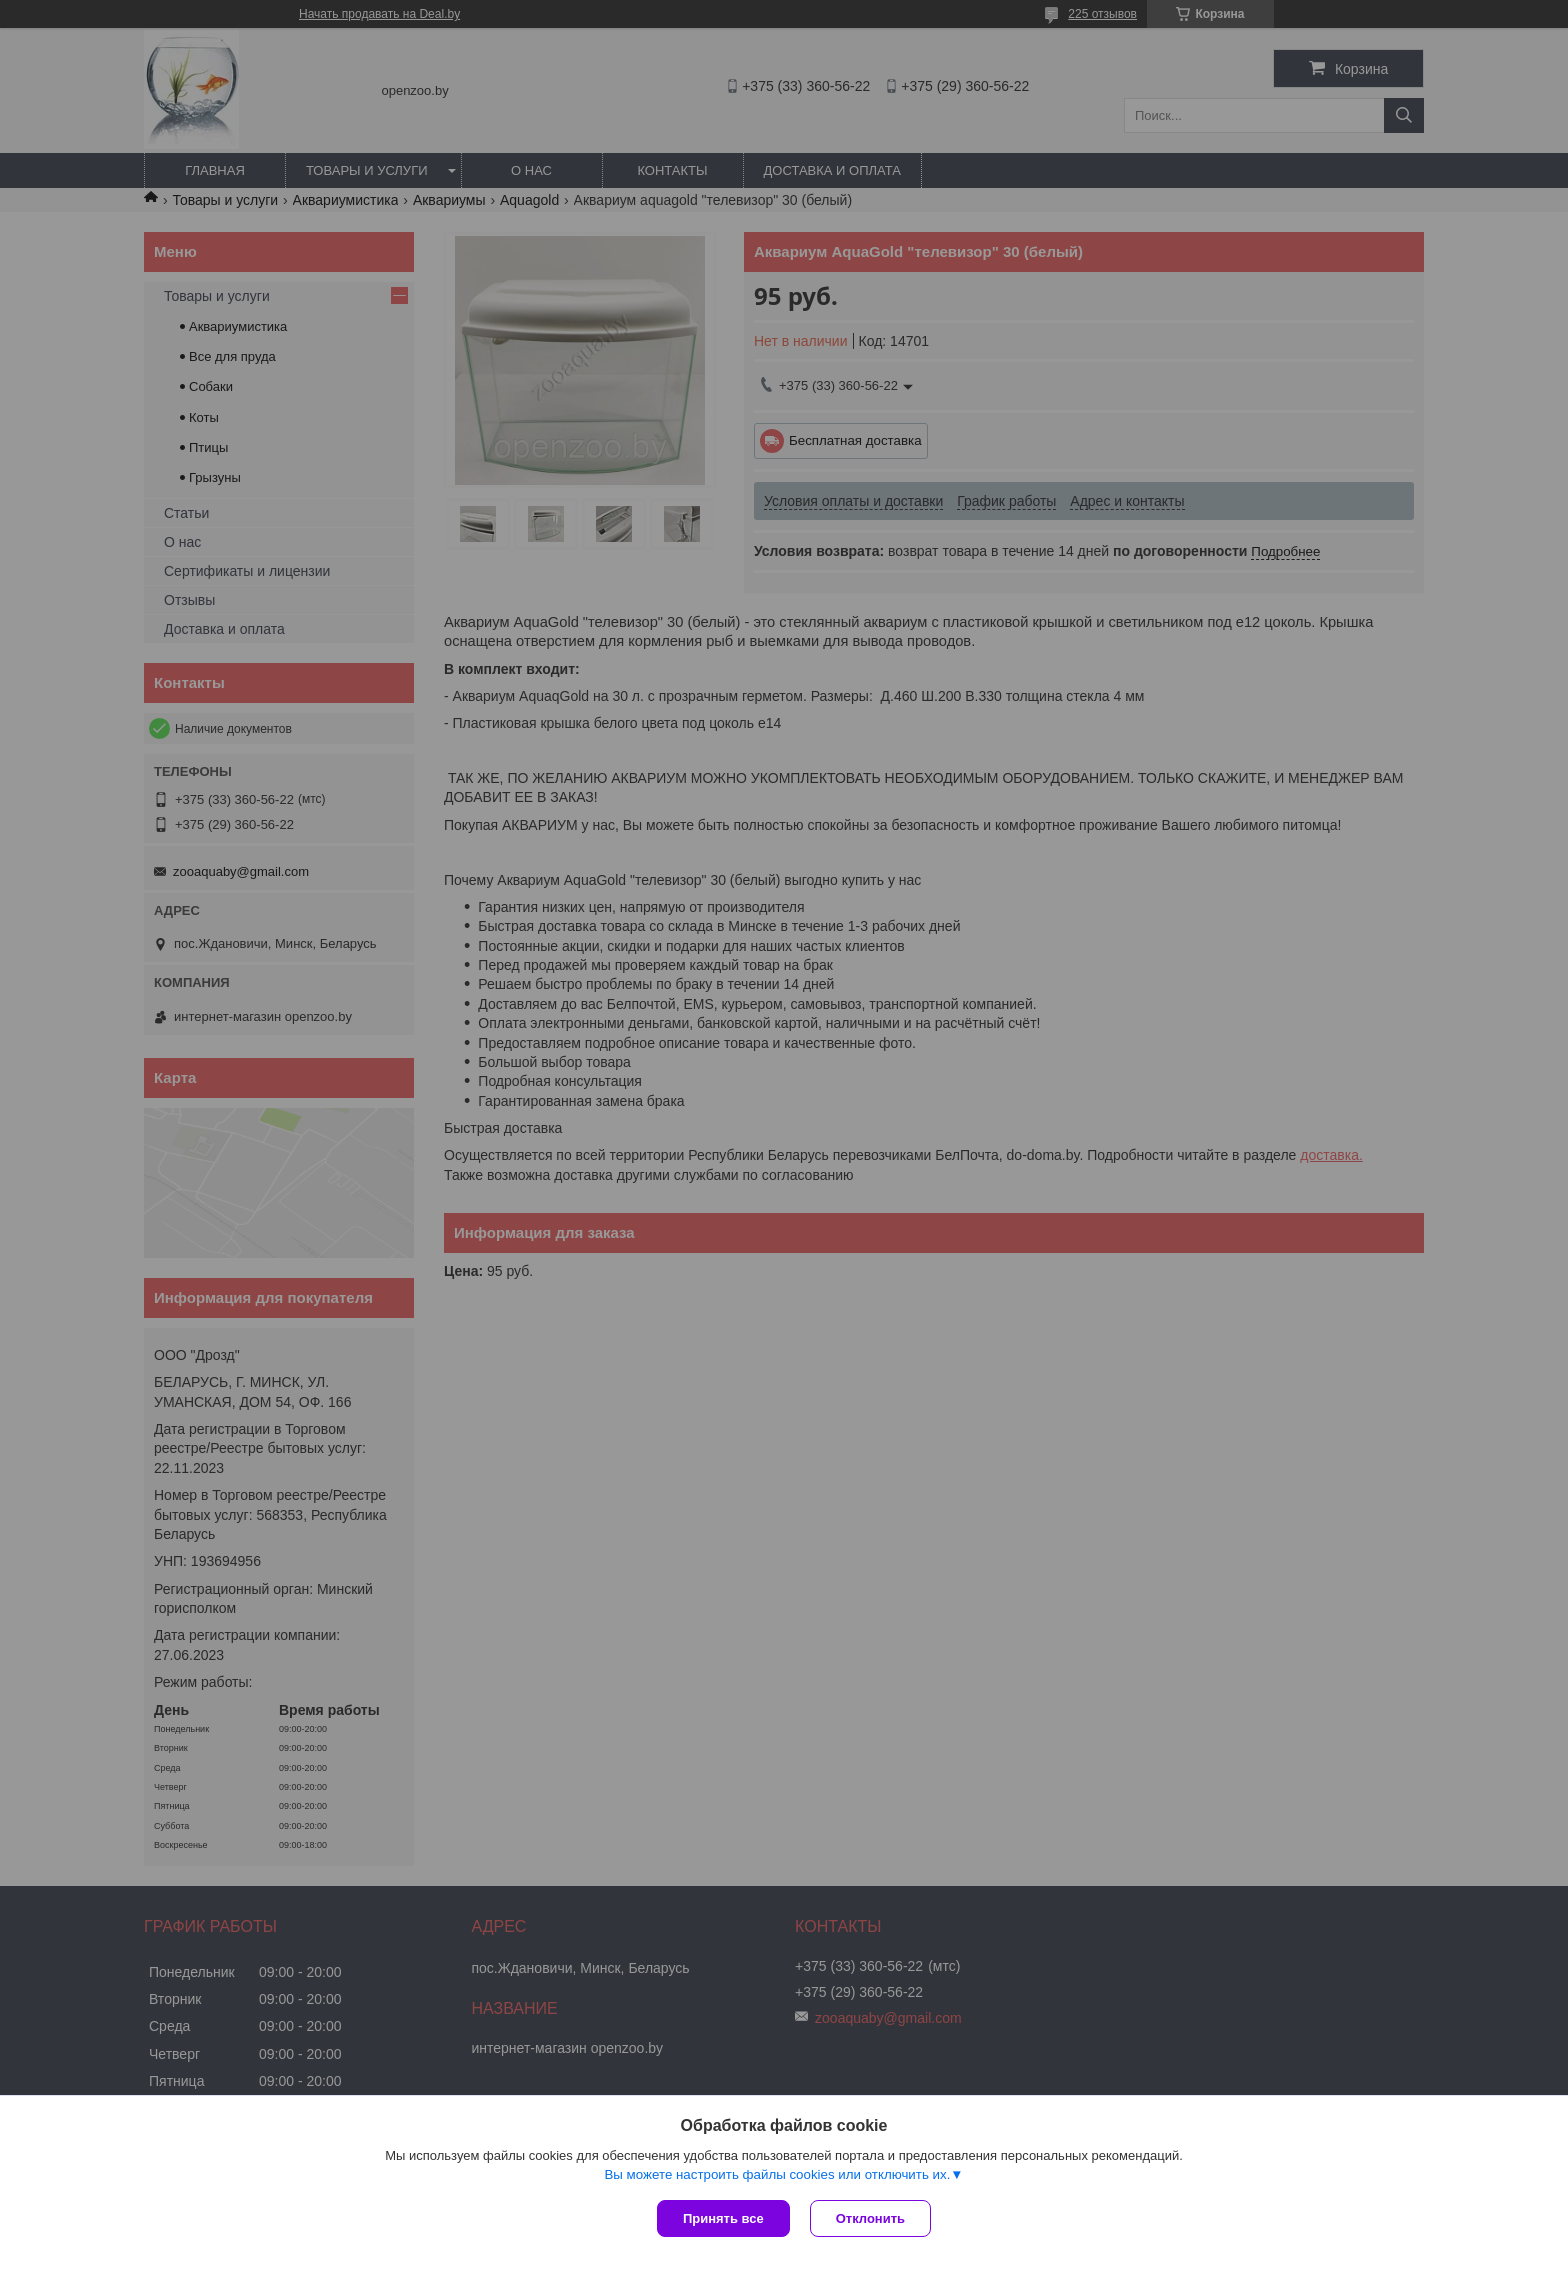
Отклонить (870, 2218)
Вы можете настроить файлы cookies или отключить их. (777, 2174)
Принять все (723, 2218)
